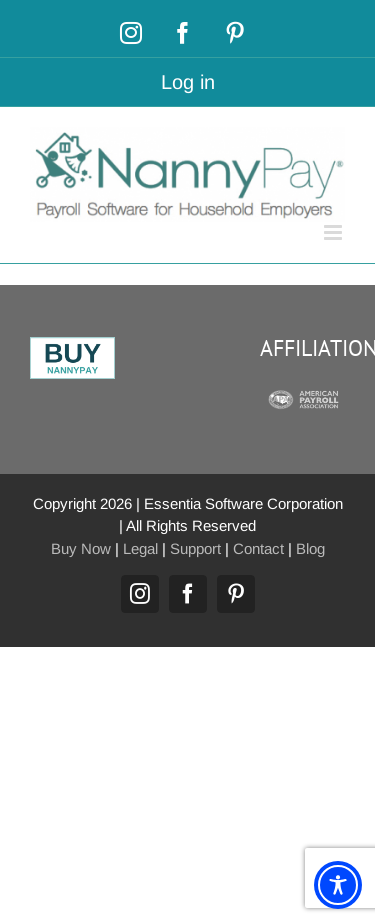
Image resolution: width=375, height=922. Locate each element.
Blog (310, 548)
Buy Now (81, 548)
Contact (258, 548)
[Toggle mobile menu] (334, 232)
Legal (140, 548)
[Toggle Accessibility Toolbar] (338, 885)
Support (195, 548)
